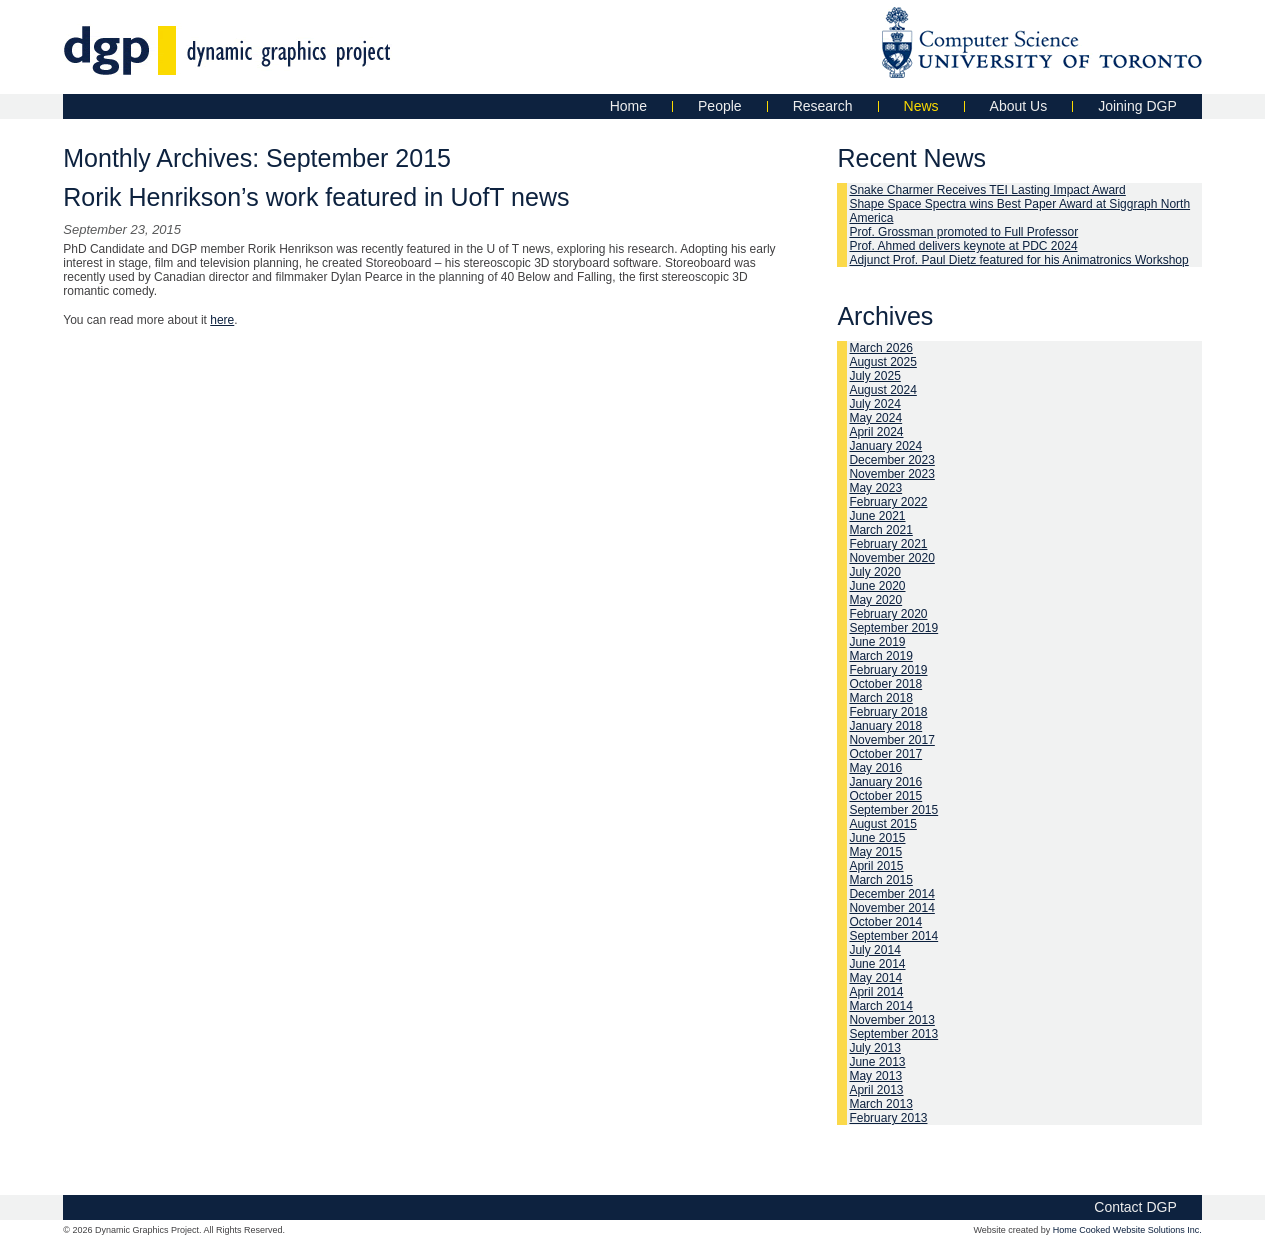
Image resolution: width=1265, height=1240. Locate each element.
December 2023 (891, 460)
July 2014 (874, 950)
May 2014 (875, 978)
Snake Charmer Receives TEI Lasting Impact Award (987, 190)
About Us (1019, 106)
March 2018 (880, 698)
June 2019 (877, 642)
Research (823, 106)
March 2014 (880, 1006)
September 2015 (893, 810)
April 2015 (876, 866)
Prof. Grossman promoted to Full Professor (963, 232)
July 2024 (874, 404)
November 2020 (891, 558)
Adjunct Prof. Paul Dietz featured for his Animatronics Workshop (1018, 260)
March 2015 (880, 880)
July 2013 (874, 1048)
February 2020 (888, 614)
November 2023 (891, 474)
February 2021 (888, 544)
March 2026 (880, 348)
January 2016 (885, 782)
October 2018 (885, 684)
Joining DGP (1137, 106)
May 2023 (875, 488)
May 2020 (875, 600)
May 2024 (875, 418)
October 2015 (885, 796)
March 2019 (880, 656)
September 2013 (893, 1034)
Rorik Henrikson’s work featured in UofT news (316, 197)
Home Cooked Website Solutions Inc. (1127, 1230)
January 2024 (885, 446)
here (222, 320)
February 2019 (888, 670)
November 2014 (891, 908)
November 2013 (891, 1020)
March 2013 (880, 1104)
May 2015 (875, 852)
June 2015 (877, 838)
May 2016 (875, 768)
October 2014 (885, 922)
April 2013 (876, 1090)
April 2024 (876, 432)
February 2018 (888, 712)
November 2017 (891, 740)
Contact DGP (1135, 1207)
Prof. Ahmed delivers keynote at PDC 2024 (963, 246)
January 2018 (885, 726)
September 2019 (893, 628)
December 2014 (891, 894)
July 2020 (874, 572)
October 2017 (885, 754)
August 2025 (882, 362)
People (720, 106)
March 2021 (880, 530)
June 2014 (877, 964)
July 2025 (874, 376)
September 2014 (893, 936)
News (921, 106)
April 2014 (876, 992)
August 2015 (882, 824)
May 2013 (875, 1076)
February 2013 (888, 1118)
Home (628, 106)
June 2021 (877, 516)
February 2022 (888, 502)
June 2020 (877, 586)
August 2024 (882, 390)
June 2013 (877, 1062)
